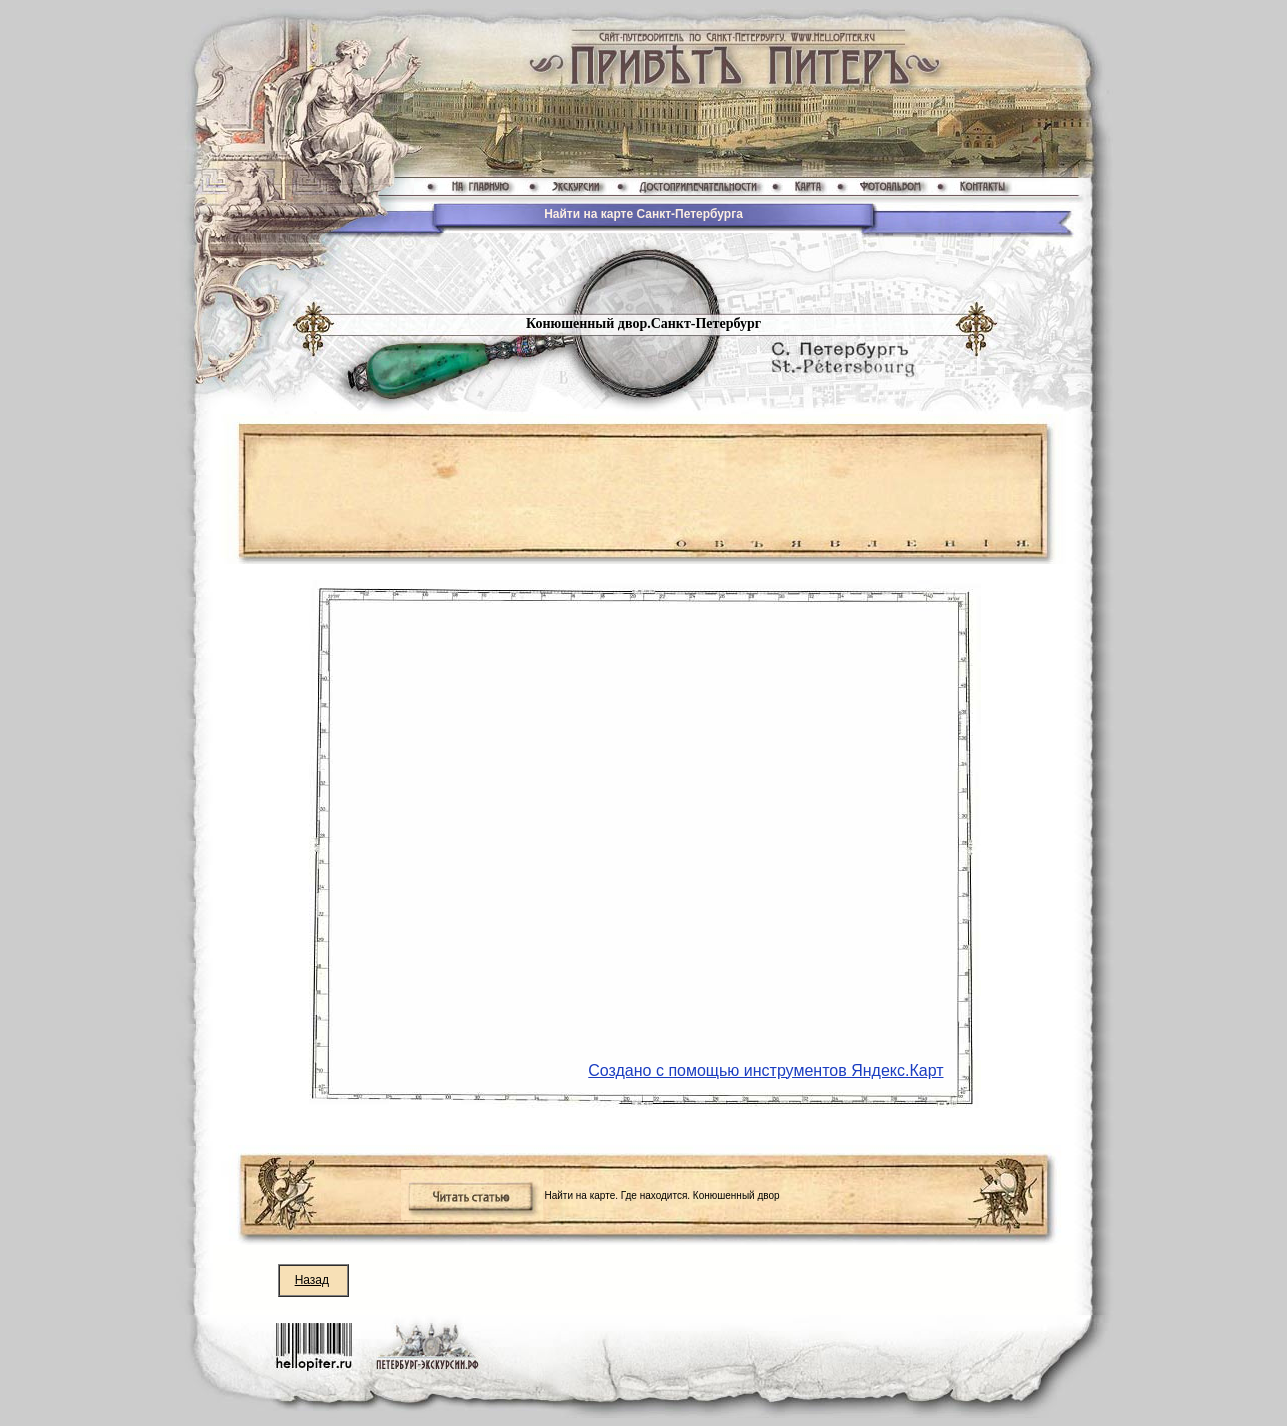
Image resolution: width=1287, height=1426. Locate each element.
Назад (312, 1280)
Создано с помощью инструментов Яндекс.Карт (765, 1070)
